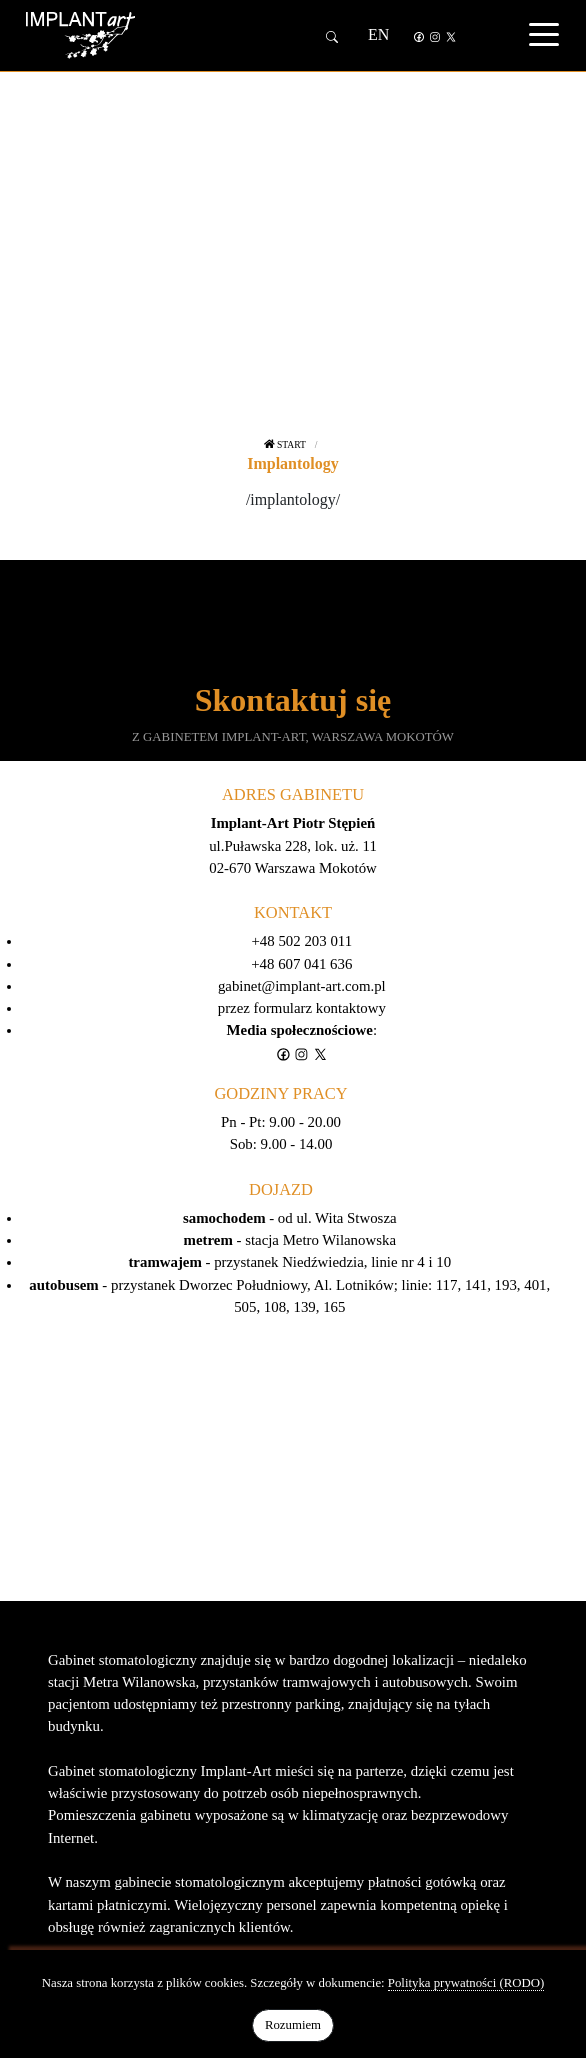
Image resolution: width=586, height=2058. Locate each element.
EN (378, 34)
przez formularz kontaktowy (302, 1008)
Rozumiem (293, 2025)
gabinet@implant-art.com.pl (302, 986)
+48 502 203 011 (302, 941)
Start (285, 444)
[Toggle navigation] (544, 34)
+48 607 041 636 (301, 964)
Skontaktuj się (293, 700)
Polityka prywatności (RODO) (466, 1983)
